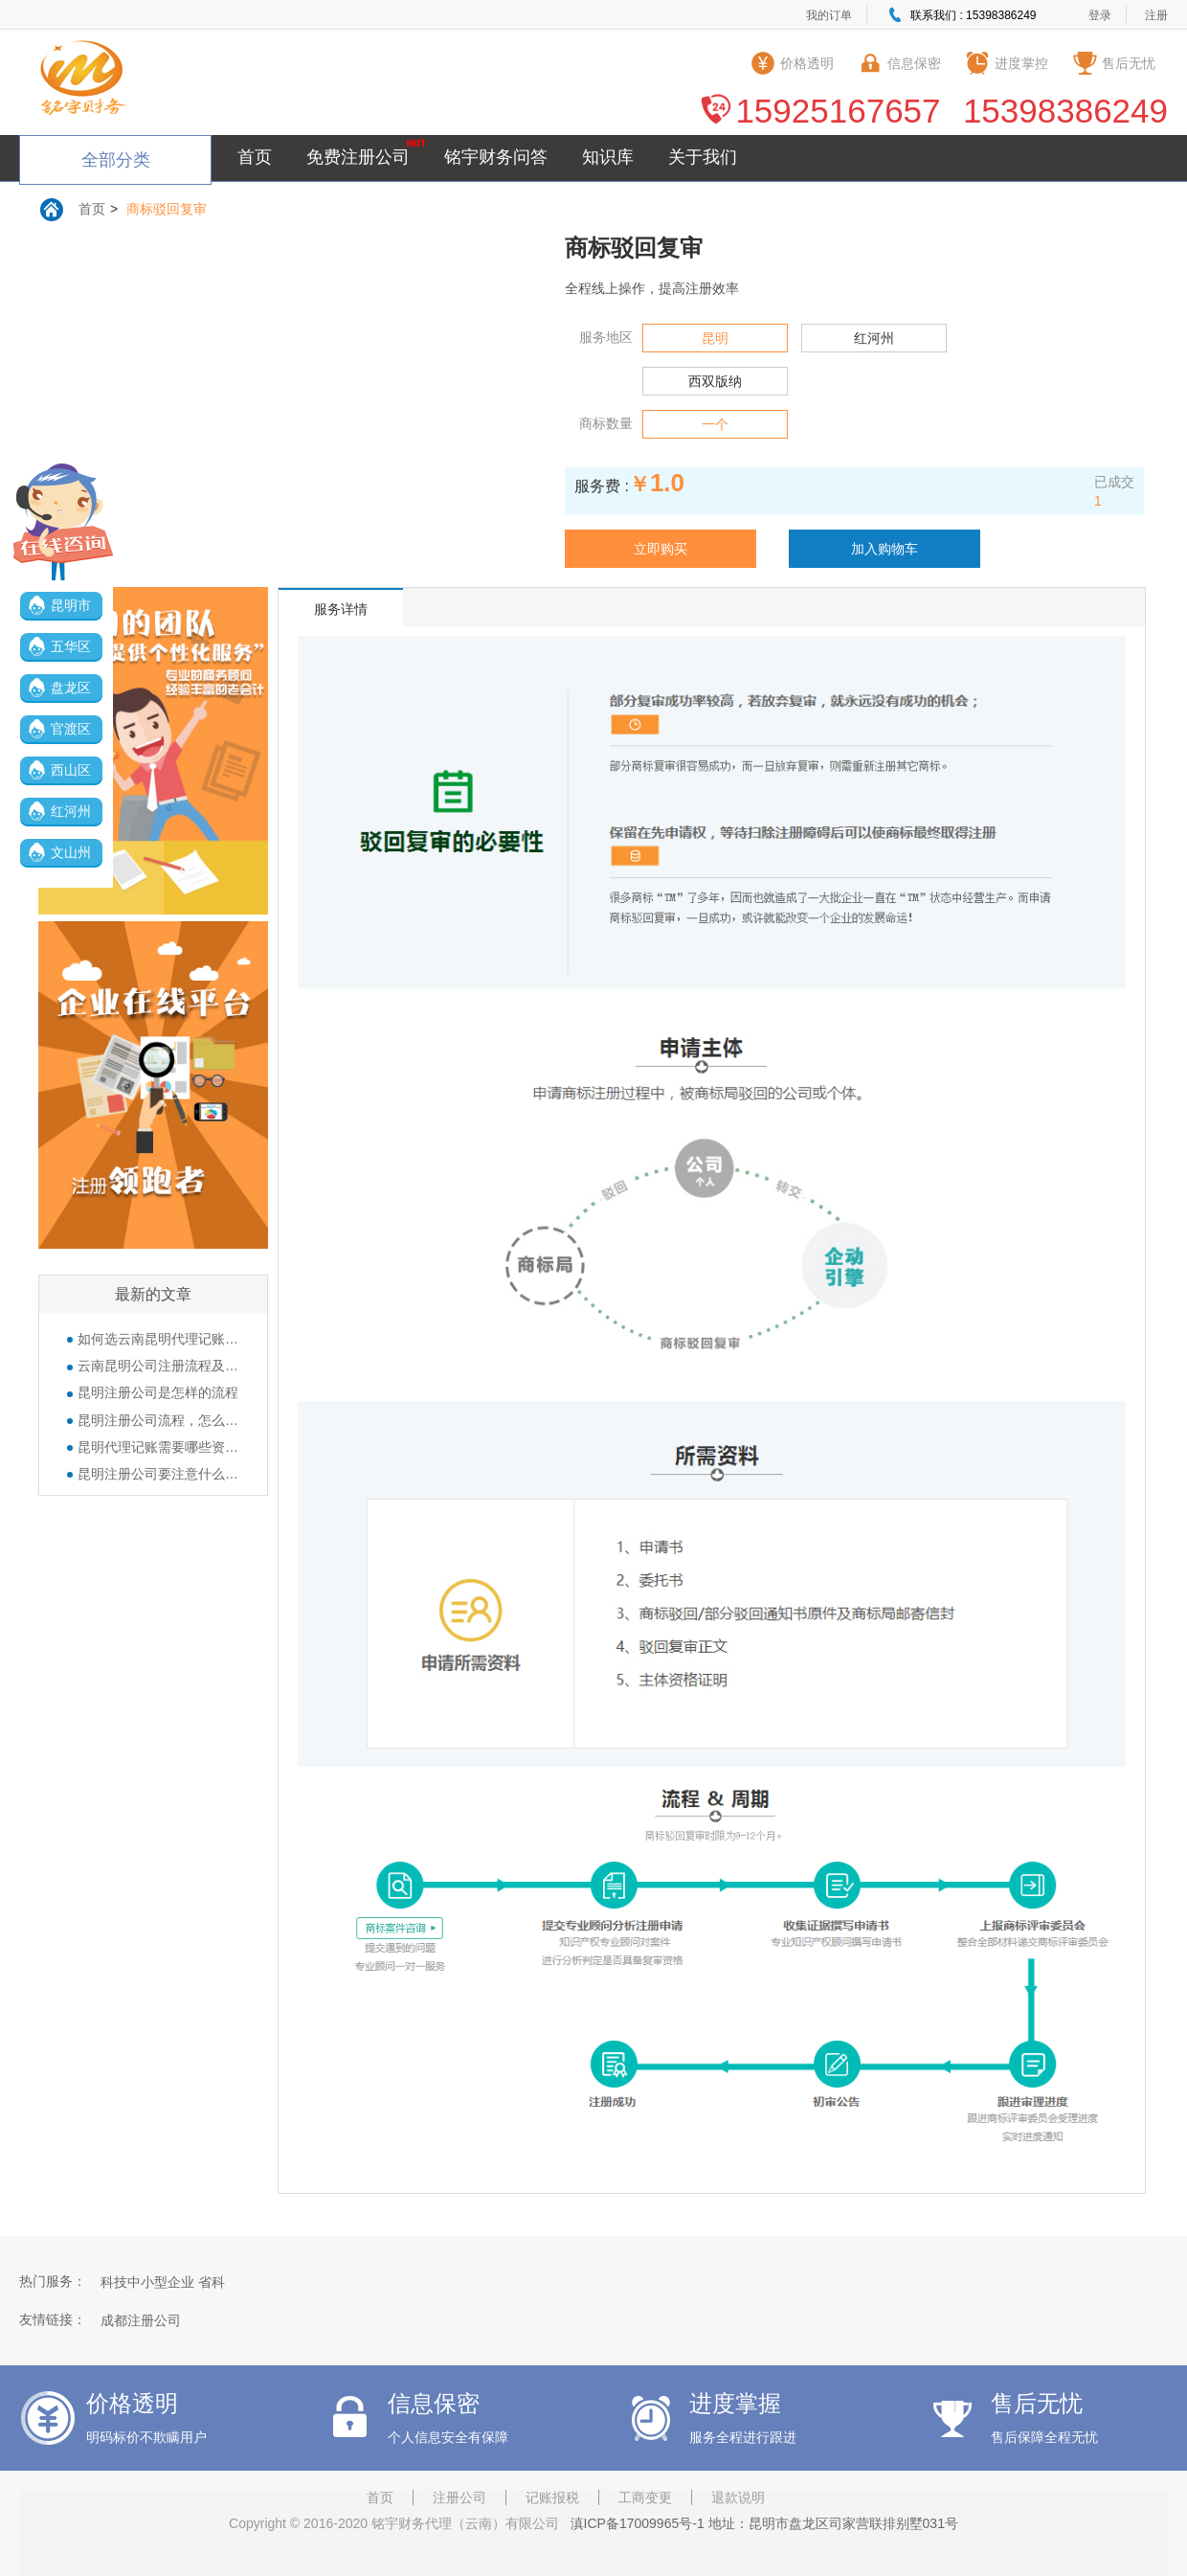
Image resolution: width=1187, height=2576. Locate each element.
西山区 (71, 770)
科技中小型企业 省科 (163, 2282)
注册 (1156, 15)
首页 (254, 157)
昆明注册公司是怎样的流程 (152, 1392)
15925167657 (837, 110)
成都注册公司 (141, 2320)
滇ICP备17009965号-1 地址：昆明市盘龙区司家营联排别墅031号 (760, 2523)
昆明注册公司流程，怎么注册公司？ (153, 1420)
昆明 (715, 338)
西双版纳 (715, 381)
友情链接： (52, 2319)
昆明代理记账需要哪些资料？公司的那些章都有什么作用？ (153, 1447)
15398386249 (1065, 110)
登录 (1099, 15)
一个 (715, 424)
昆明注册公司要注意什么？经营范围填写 (153, 1473)
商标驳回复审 (166, 208)
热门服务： (52, 2281)
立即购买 (660, 548)
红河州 (71, 811)
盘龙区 (71, 687)
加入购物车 (884, 548)
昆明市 (71, 605)
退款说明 (738, 2497)
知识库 (608, 157)
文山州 (71, 852)
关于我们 (702, 157)
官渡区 (71, 728)
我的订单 (829, 15)
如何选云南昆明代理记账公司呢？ (153, 1338)
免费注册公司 (358, 157)
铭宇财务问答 (496, 157)
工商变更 (645, 2497)
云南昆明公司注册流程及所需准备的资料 (153, 1365)
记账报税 (552, 2497)
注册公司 (459, 2497)
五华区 (71, 646)
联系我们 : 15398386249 (973, 15)
